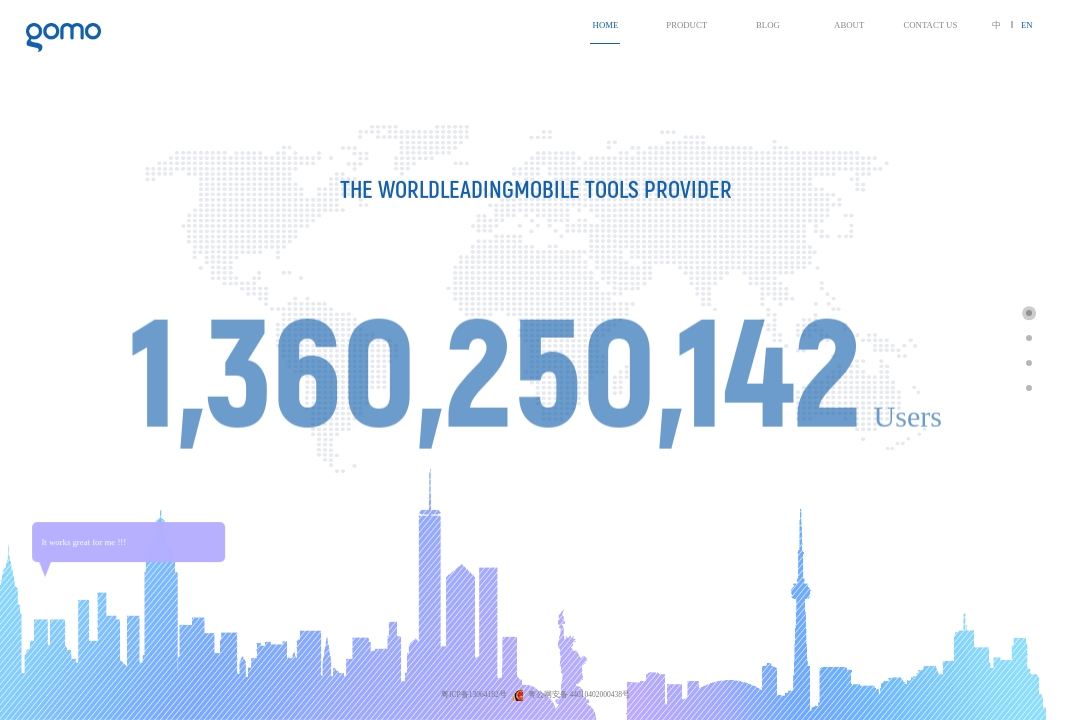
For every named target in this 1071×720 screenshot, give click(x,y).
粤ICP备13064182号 (475, 694)
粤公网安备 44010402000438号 (579, 694)
